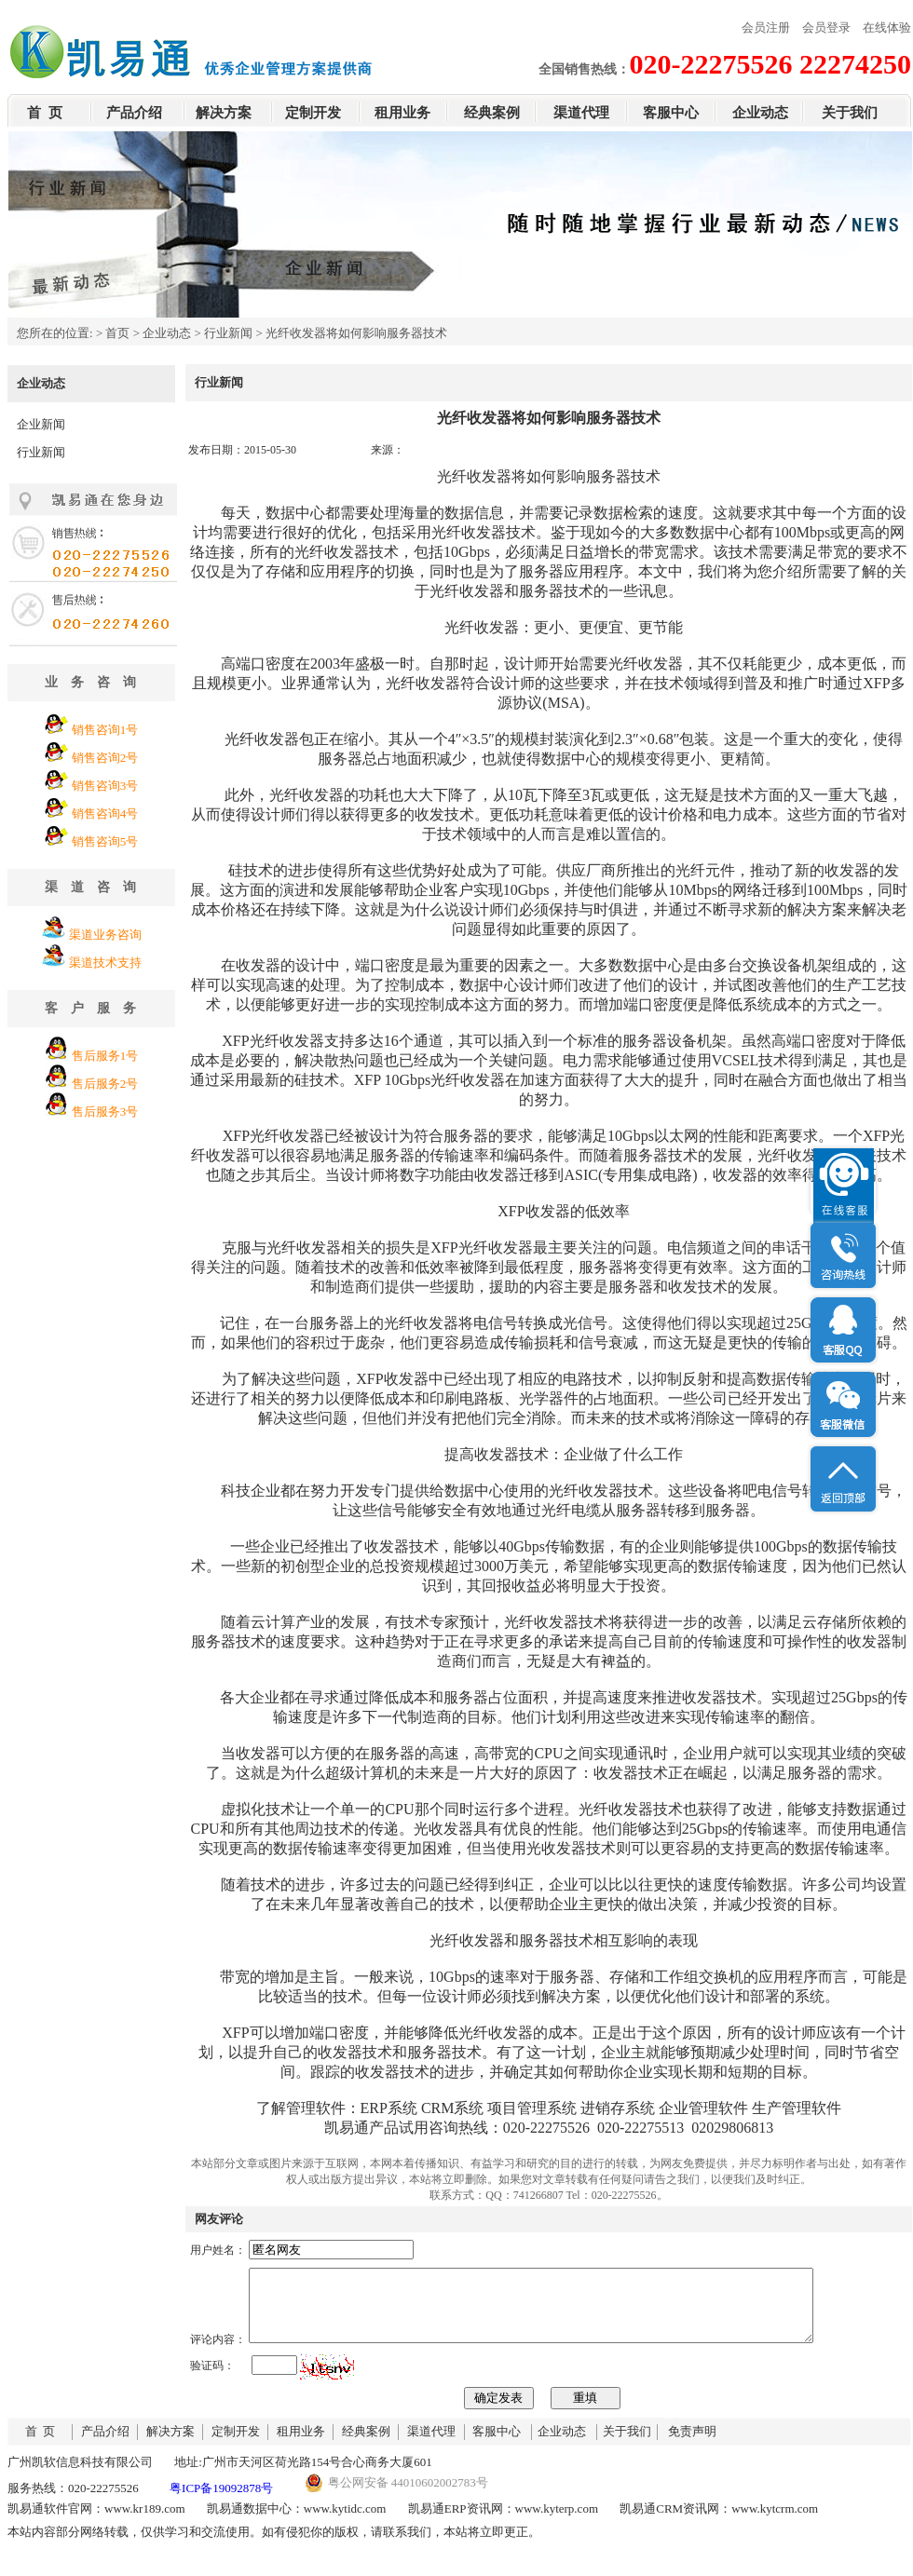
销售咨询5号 (105, 841)
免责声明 (692, 2445)
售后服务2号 (105, 1084)
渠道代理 (581, 112)
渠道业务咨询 (105, 935)
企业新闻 (41, 424)
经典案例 (492, 112)
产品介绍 (134, 112)
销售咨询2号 (105, 758)
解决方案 (224, 112)
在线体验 (887, 27)
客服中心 (671, 112)
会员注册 (766, 27)
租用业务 (402, 112)
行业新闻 (228, 333)
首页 (117, 333)
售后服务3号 (105, 1112)
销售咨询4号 (105, 813)
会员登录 (826, 27)
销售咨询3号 (105, 786)
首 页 (44, 112)
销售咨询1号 (105, 730)
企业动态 (760, 112)
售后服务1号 (105, 1056)
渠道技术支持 (105, 962)
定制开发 (313, 112)
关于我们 (850, 112)
